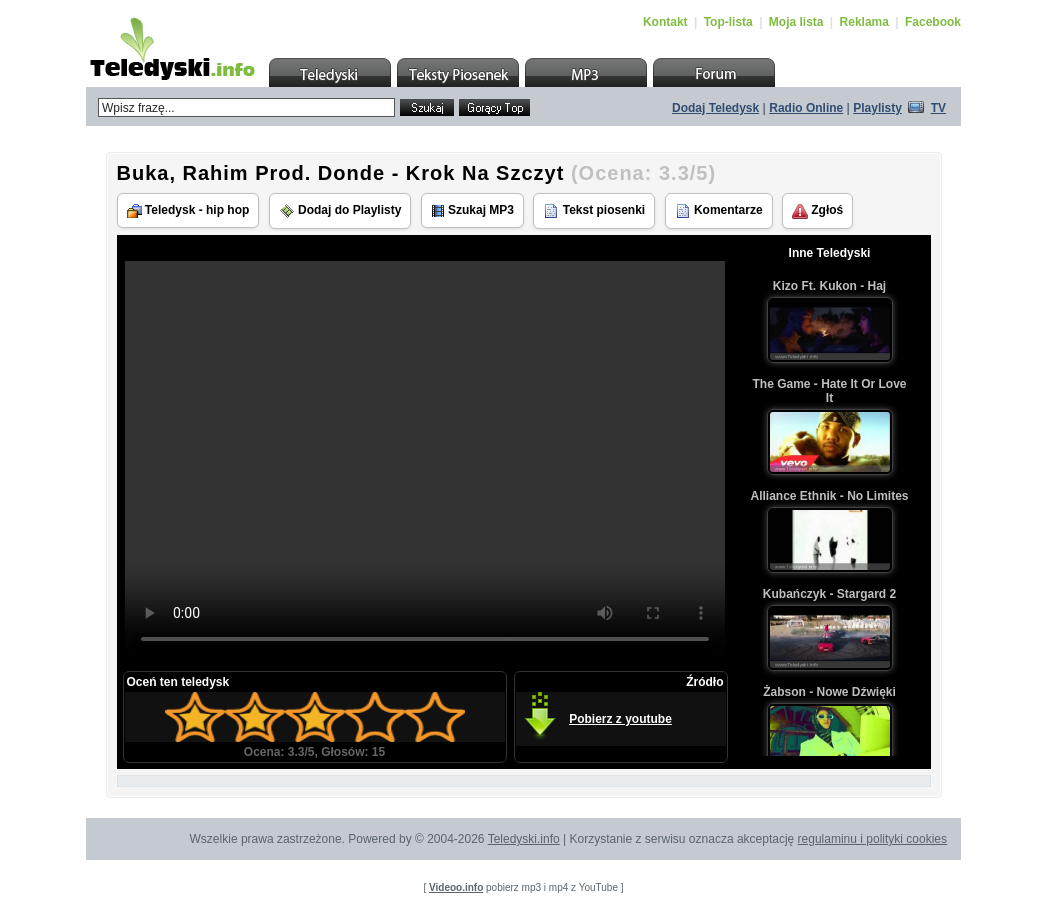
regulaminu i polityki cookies (872, 839)
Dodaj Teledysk (715, 108)
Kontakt (665, 22)
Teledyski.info (524, 839)
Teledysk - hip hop (188, 210)
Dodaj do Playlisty (340, 211)
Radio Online (806, 108)
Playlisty (877, 108)
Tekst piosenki (594, 211)
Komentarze (719, 211)
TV (938, 108)
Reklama (864, 22)
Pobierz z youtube (620, 719)
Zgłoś (817, 211)
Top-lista (728, 22)
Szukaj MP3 (472, 210)
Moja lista (796, 22)
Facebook (933, 22)
